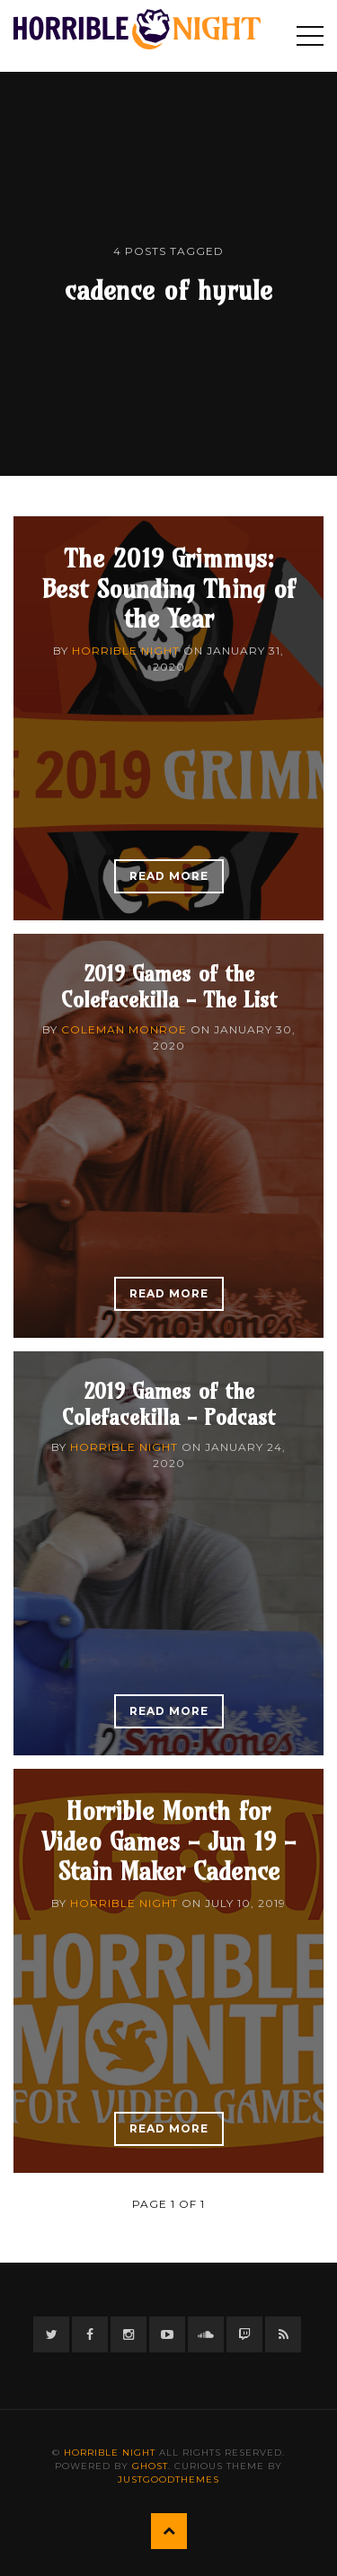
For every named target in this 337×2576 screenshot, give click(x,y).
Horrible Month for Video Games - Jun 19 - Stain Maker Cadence (168, 1840)
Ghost (150, 2466)
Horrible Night (126, 650)
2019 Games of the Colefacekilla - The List (169, 986)
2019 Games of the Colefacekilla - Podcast (168, 1403)
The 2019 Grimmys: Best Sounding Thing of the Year (168, 588)
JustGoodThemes (168, 2479)
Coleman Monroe (124, 1029)
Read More (168, 876)
